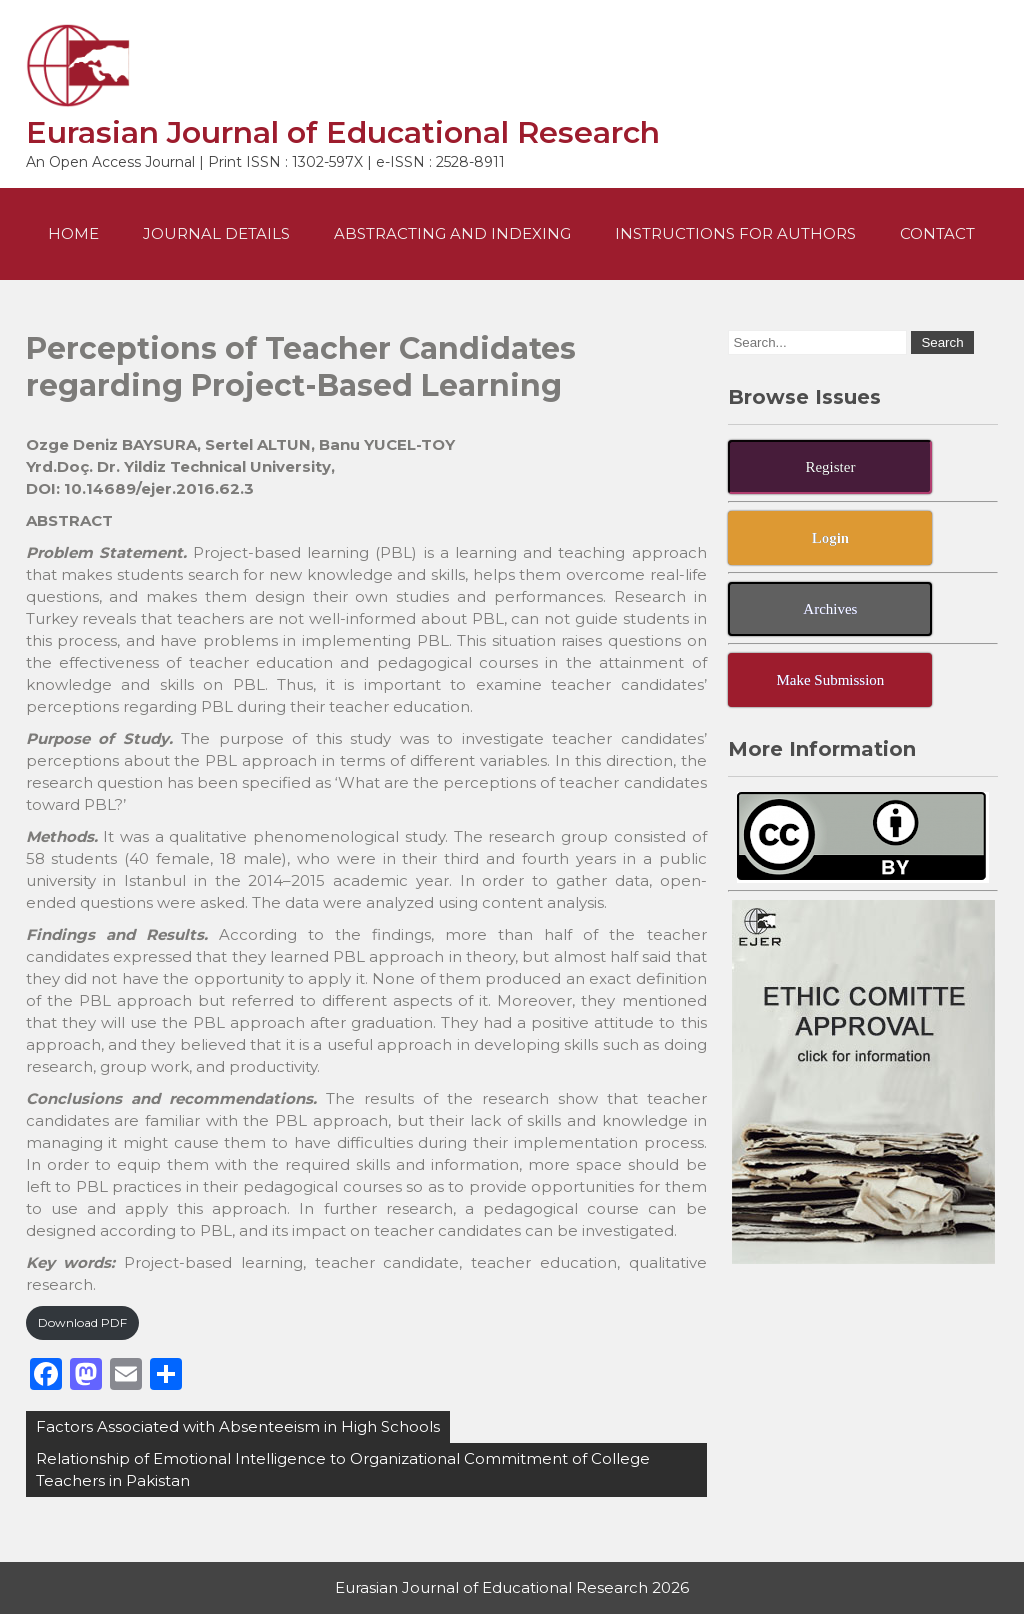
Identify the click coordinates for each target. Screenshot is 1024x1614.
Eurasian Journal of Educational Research (343, 132)
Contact (937, 233)
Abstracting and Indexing (452, 233)
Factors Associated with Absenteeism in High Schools (238, 1426)
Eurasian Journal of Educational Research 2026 (512, 1587)
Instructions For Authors (735, 233)
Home (73, 233)
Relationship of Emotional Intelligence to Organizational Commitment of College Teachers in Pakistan (343, 1469)
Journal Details (216, 233)
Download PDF (82, 1322)
